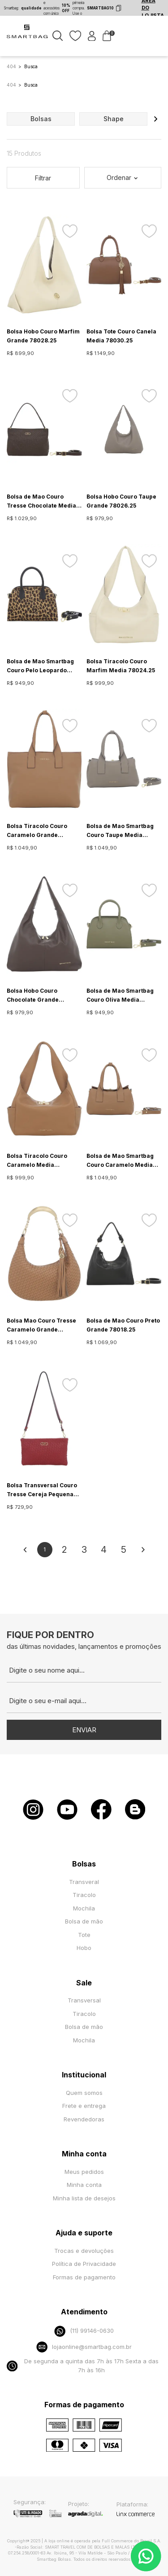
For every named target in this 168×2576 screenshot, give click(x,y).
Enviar (84, 1730)
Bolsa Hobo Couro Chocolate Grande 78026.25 (33, 995)
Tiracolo (84, 1894)
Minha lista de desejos (84, 2198)
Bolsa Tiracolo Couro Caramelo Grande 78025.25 (37, 831)
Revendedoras (84, 2119)
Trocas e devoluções (84, 2250)
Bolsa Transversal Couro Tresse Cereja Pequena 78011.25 (42, 1490)
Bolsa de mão (84, 1921)
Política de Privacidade (84, 2263)
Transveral (84, 1881)
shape (113, 119)
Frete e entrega (84, 2105)
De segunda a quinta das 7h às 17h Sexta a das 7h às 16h (83, 2365)
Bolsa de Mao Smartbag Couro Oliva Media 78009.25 (120, 995)
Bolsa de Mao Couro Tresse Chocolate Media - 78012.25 (43, 501)
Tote (84, 1934)
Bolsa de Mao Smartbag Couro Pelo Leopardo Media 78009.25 (40, 666)
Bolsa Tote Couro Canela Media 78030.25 (121, 336)
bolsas (41, 119)
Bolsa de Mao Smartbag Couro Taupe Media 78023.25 (120, 831)
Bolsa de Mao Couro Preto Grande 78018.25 (123, 1325)
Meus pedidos (84, 2171)
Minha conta (84, 2184)
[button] (155, 119)
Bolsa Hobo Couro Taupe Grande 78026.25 (121, 501)
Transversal (84, 2000)
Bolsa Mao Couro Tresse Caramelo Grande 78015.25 (41, 1325)
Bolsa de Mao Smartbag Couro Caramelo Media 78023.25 (120, 1161)
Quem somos (84, 2092)
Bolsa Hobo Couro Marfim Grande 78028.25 (43, 336)
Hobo (84, 1947)
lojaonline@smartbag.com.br (83, 2347)
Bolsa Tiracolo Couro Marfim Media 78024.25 (120, 666)
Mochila (84, 1908)
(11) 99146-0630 (83, 2331)
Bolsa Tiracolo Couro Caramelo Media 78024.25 (37, 1161)
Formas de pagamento (84, 2277)
